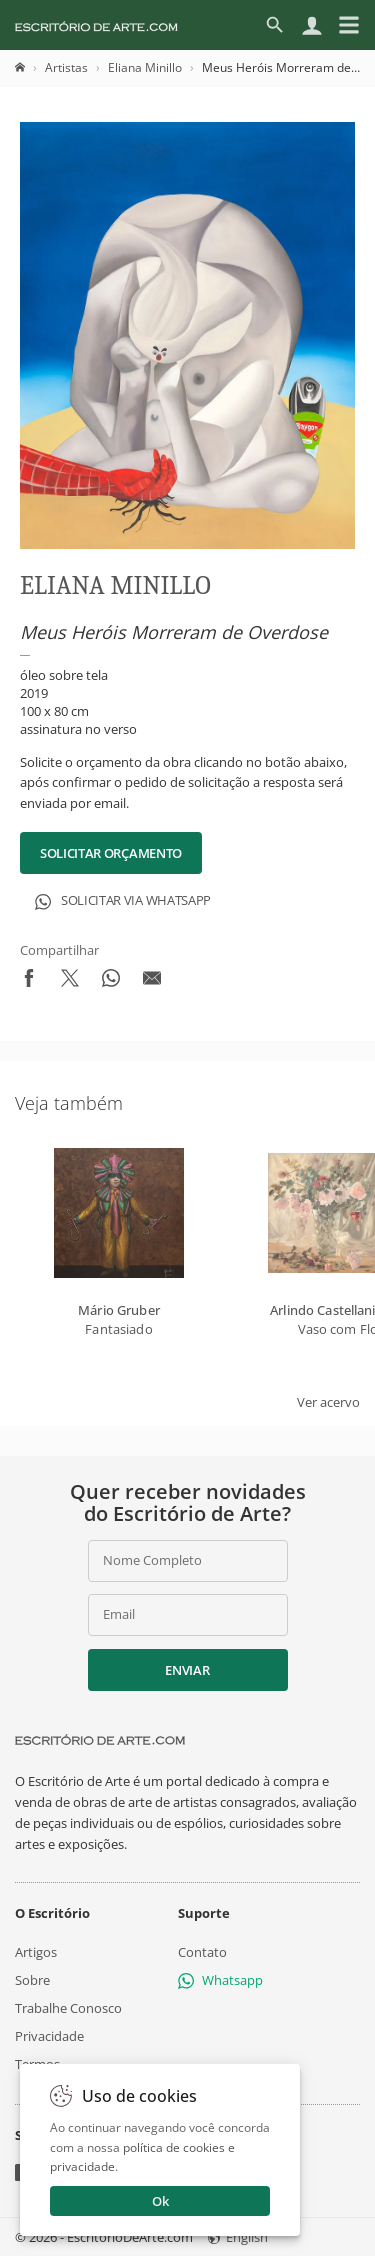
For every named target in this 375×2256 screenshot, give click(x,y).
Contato (202, 1951)
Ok (160, 2201)
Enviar (187, 1670)
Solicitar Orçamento (111, 853)
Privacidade (49, 2036)
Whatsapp (220, 1980)
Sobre (32, 1980)
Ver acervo (328, 1402)
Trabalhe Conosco (68, 2008)
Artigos (36, 1951)
